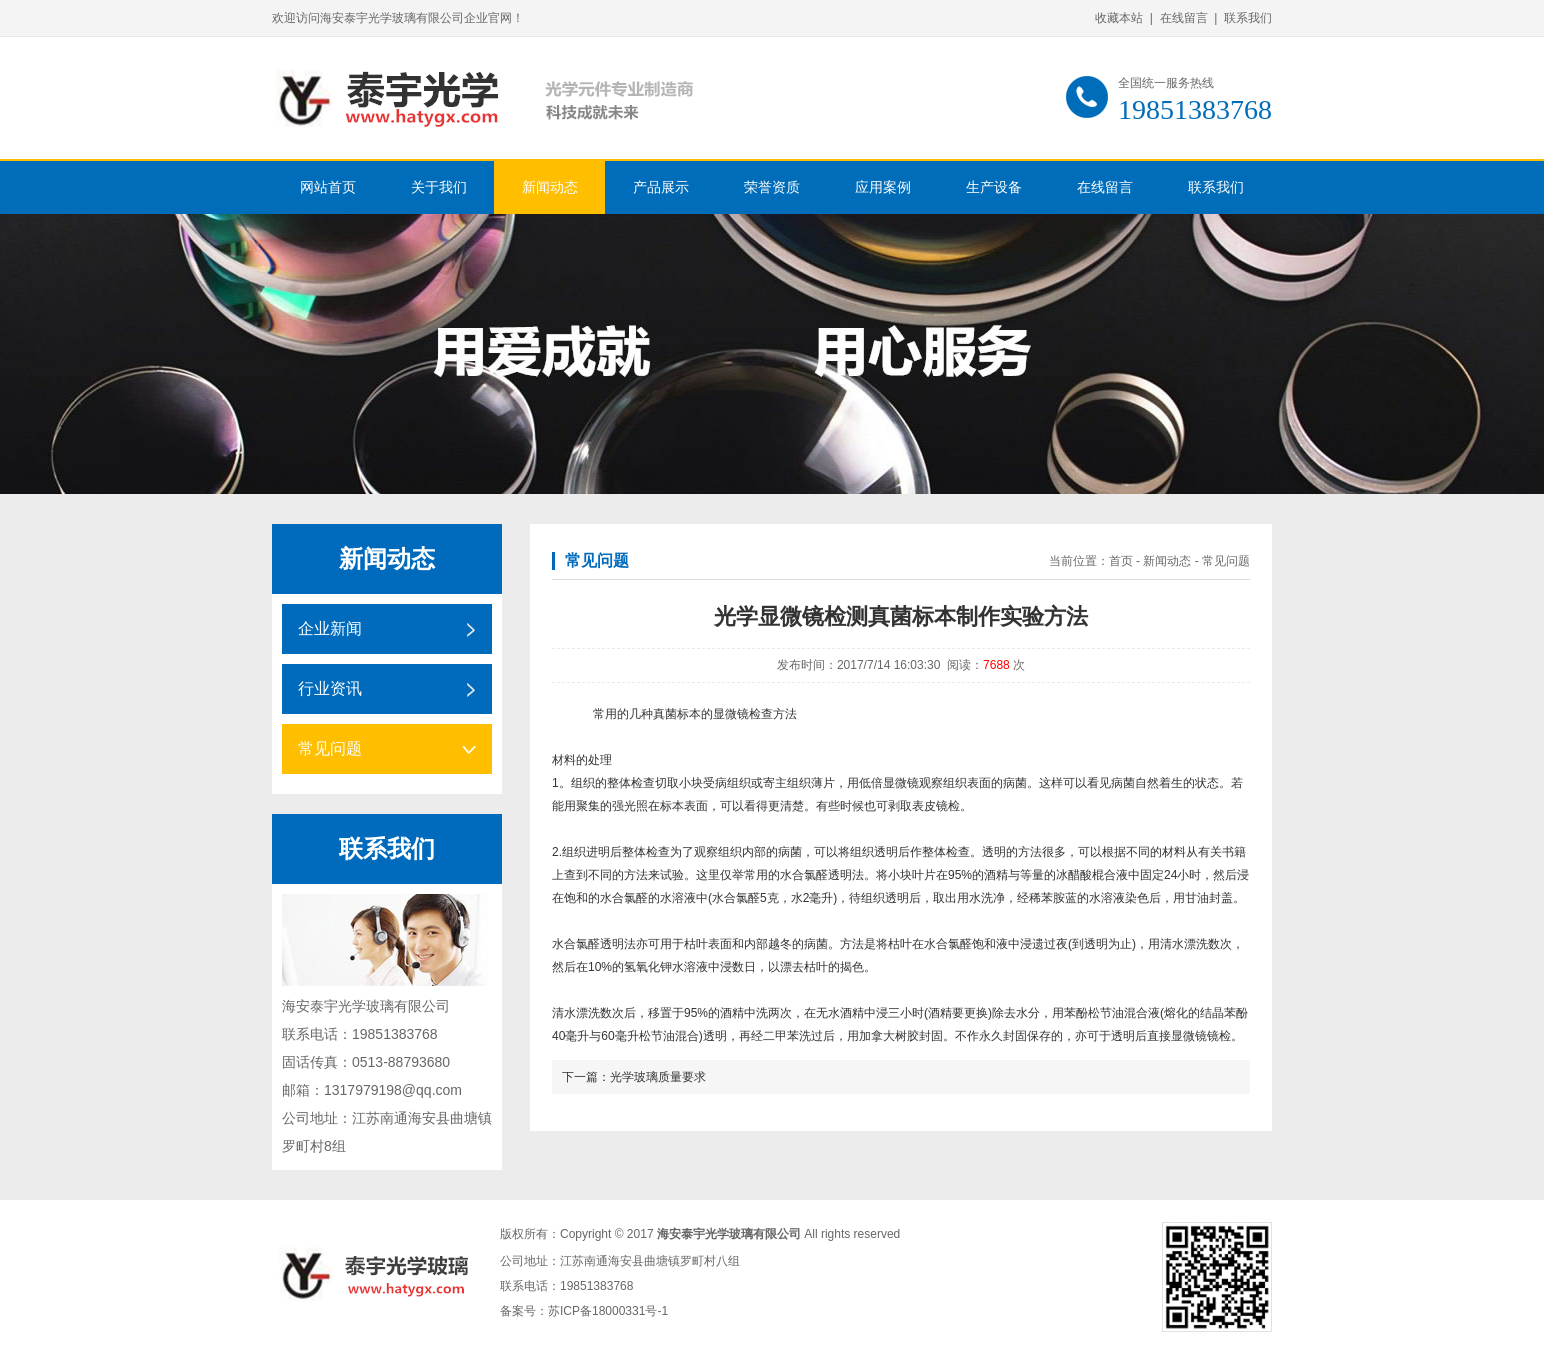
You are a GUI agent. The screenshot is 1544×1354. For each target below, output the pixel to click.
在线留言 (1184, 18)
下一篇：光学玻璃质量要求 (634, 1077)
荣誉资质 (772, 187)
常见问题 (330, 748)
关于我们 (439, 187)
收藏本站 (1119, 18)
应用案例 (883, 187)
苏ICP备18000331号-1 (608, 1311)
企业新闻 (330, 628)
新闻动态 (550, 187)
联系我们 (1248, 18)
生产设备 (994, 187)
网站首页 (328, 187)
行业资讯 (330, 688)
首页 (1121, 561)
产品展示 (661, 187)
